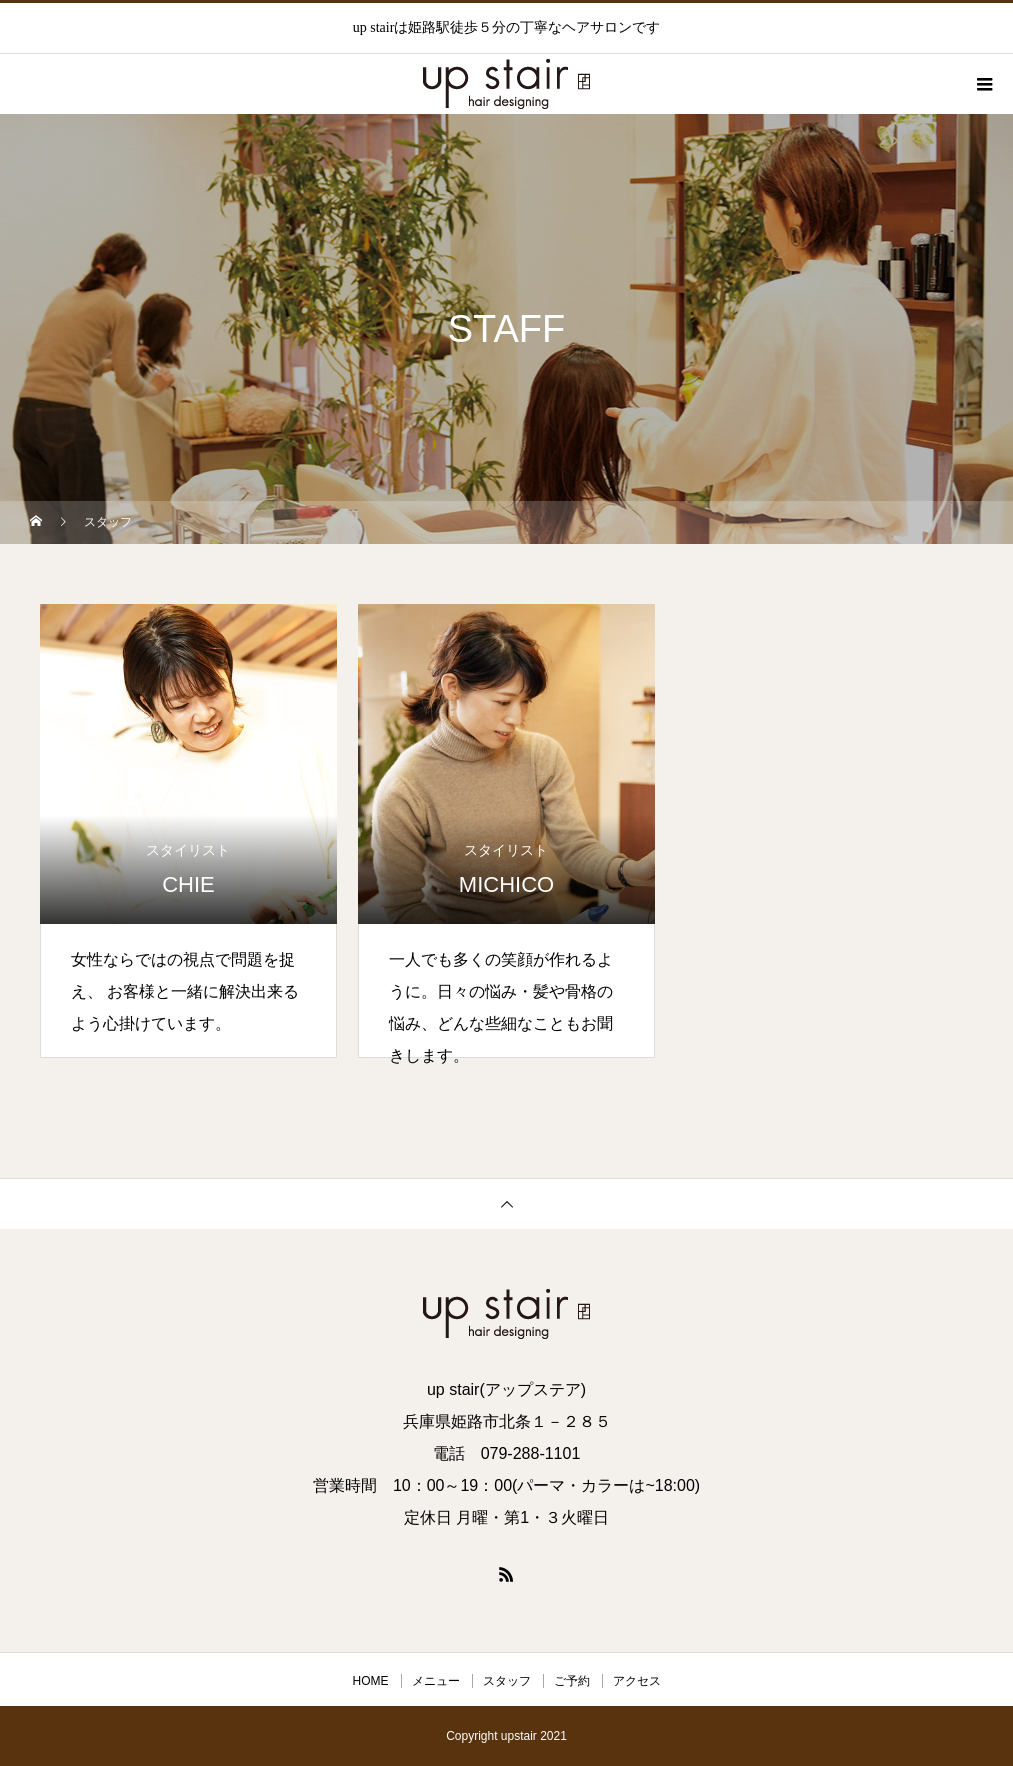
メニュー (436, 1681)
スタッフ (507, 1681)
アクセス (637, 1681)
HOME (371, 1681)
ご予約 (572, 1681)
